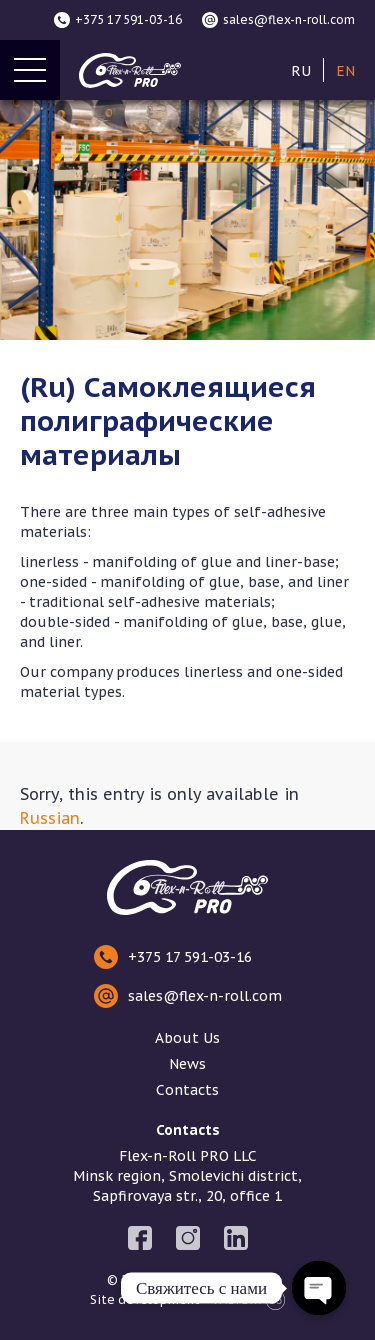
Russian (50, 818)
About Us (187, 1038)
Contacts (187, 1090)
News (187, 1064)
